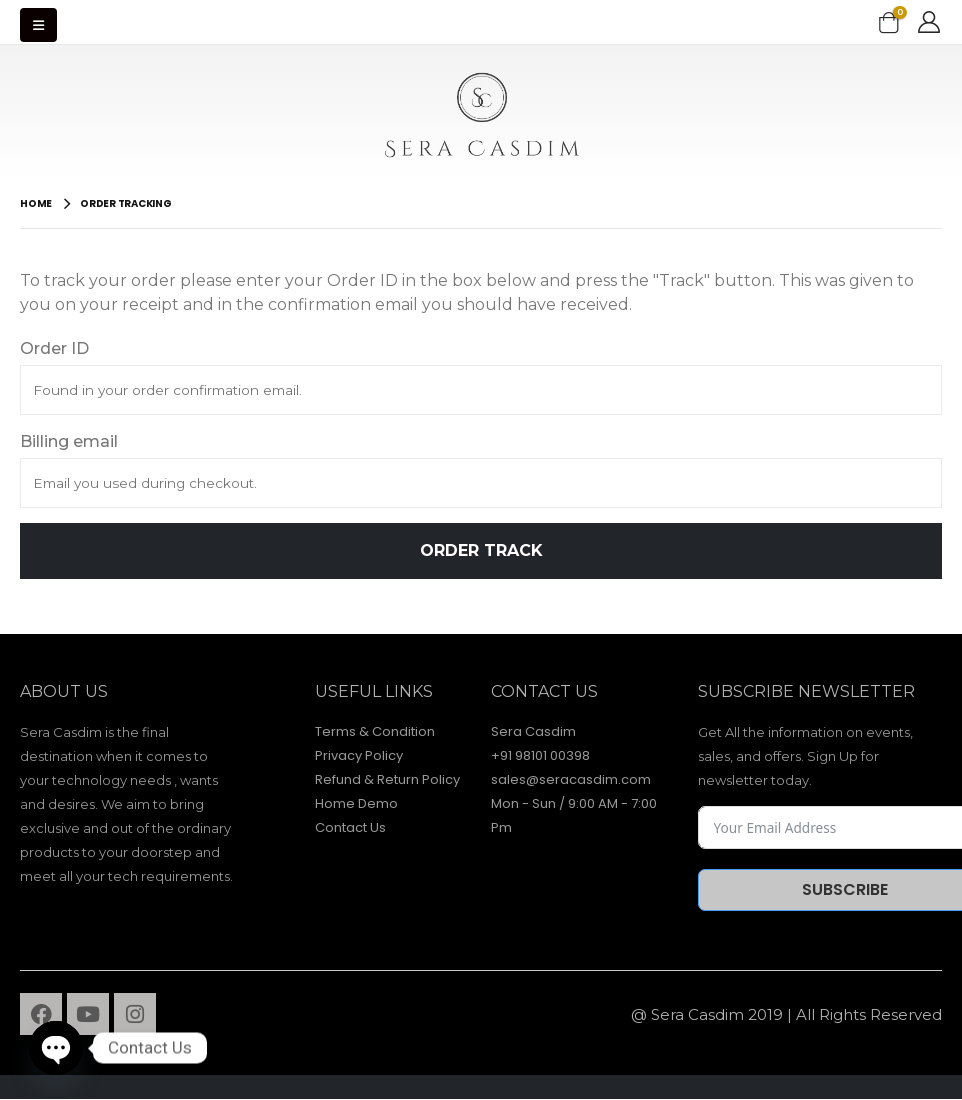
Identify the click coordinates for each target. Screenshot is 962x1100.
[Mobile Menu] (38, 25)
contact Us (544, 691)
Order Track (481, 550)
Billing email (69, 441)
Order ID (54, 348)
